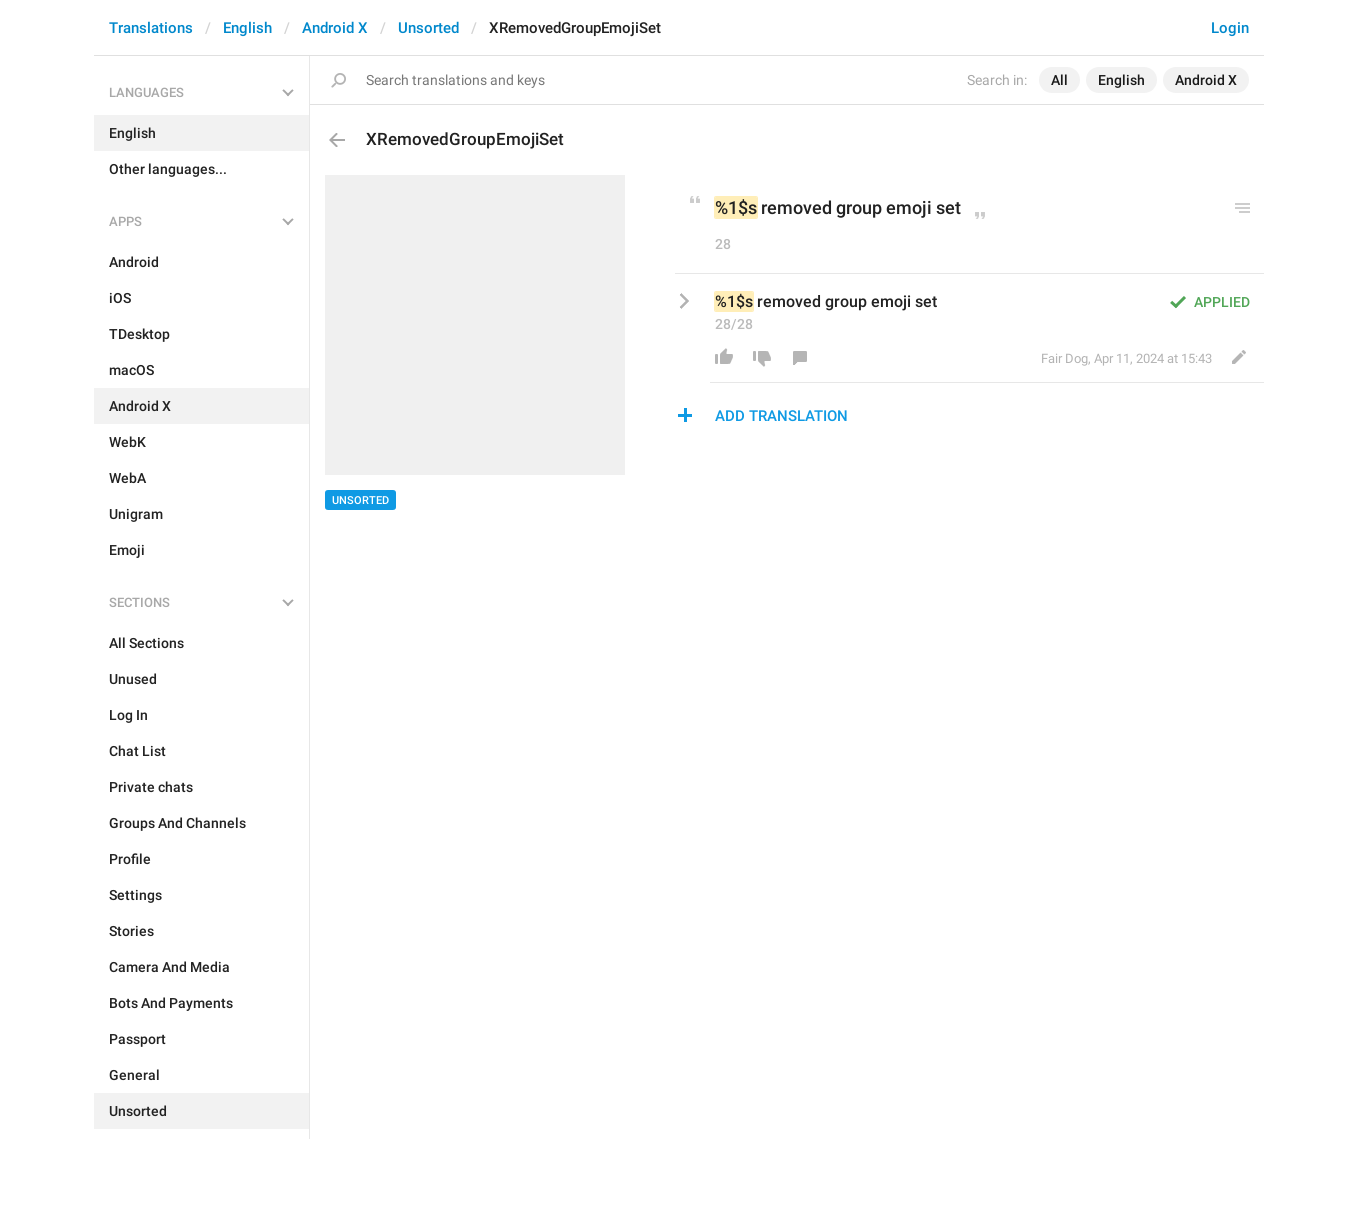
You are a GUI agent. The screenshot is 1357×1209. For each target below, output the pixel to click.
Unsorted (428, 28)
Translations (151, 28)
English (247, 28)
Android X (335, 28)
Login (1230, 28)
